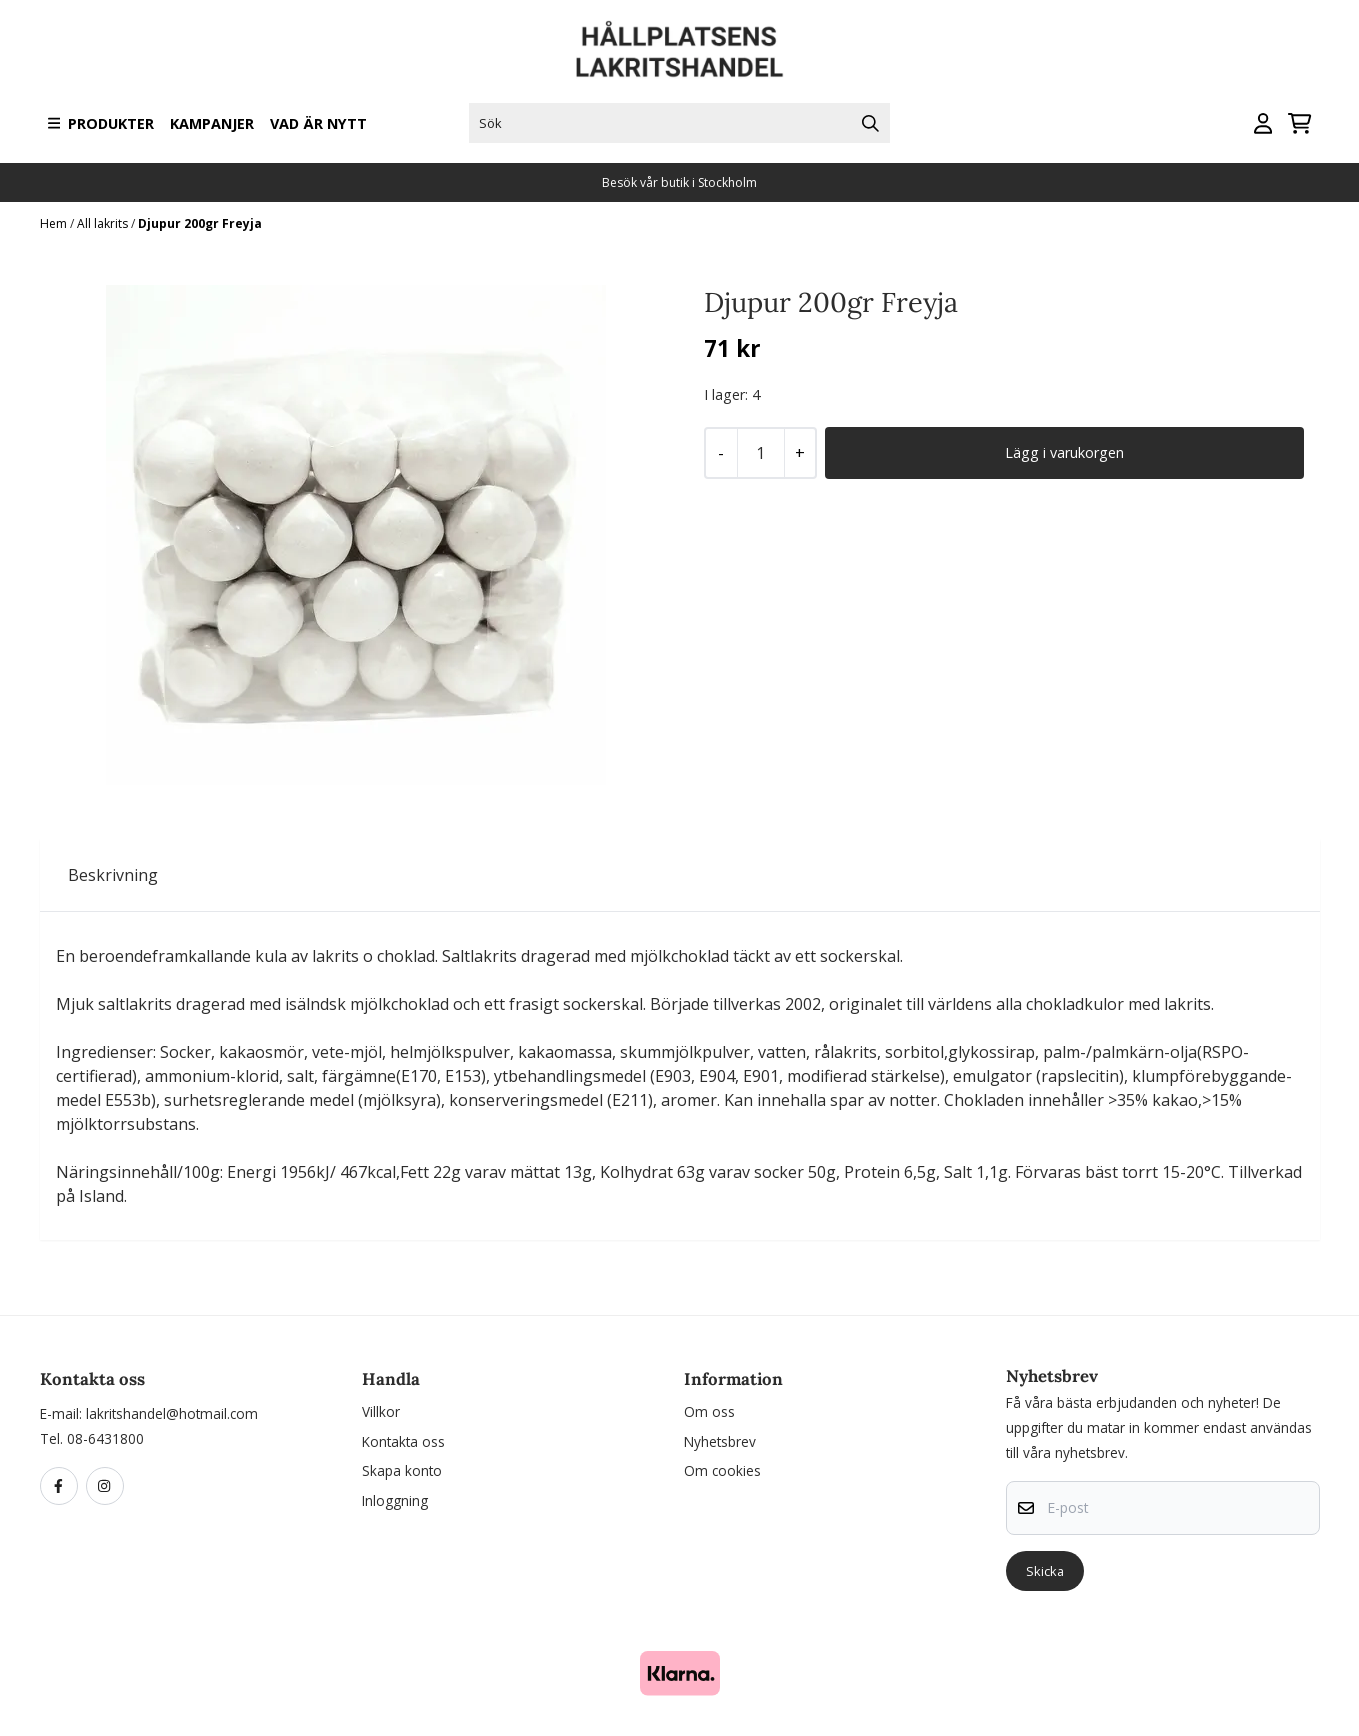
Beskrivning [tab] (113, 875)
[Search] (870, 123)
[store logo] (680, 49)
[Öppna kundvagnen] (1299, 123)
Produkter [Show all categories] (101, 123)
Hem (55, 223)
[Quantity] (760, 453)
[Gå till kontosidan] (1263, 123)
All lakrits (104, 223)
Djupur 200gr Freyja (200, 223)
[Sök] (679, 123)
